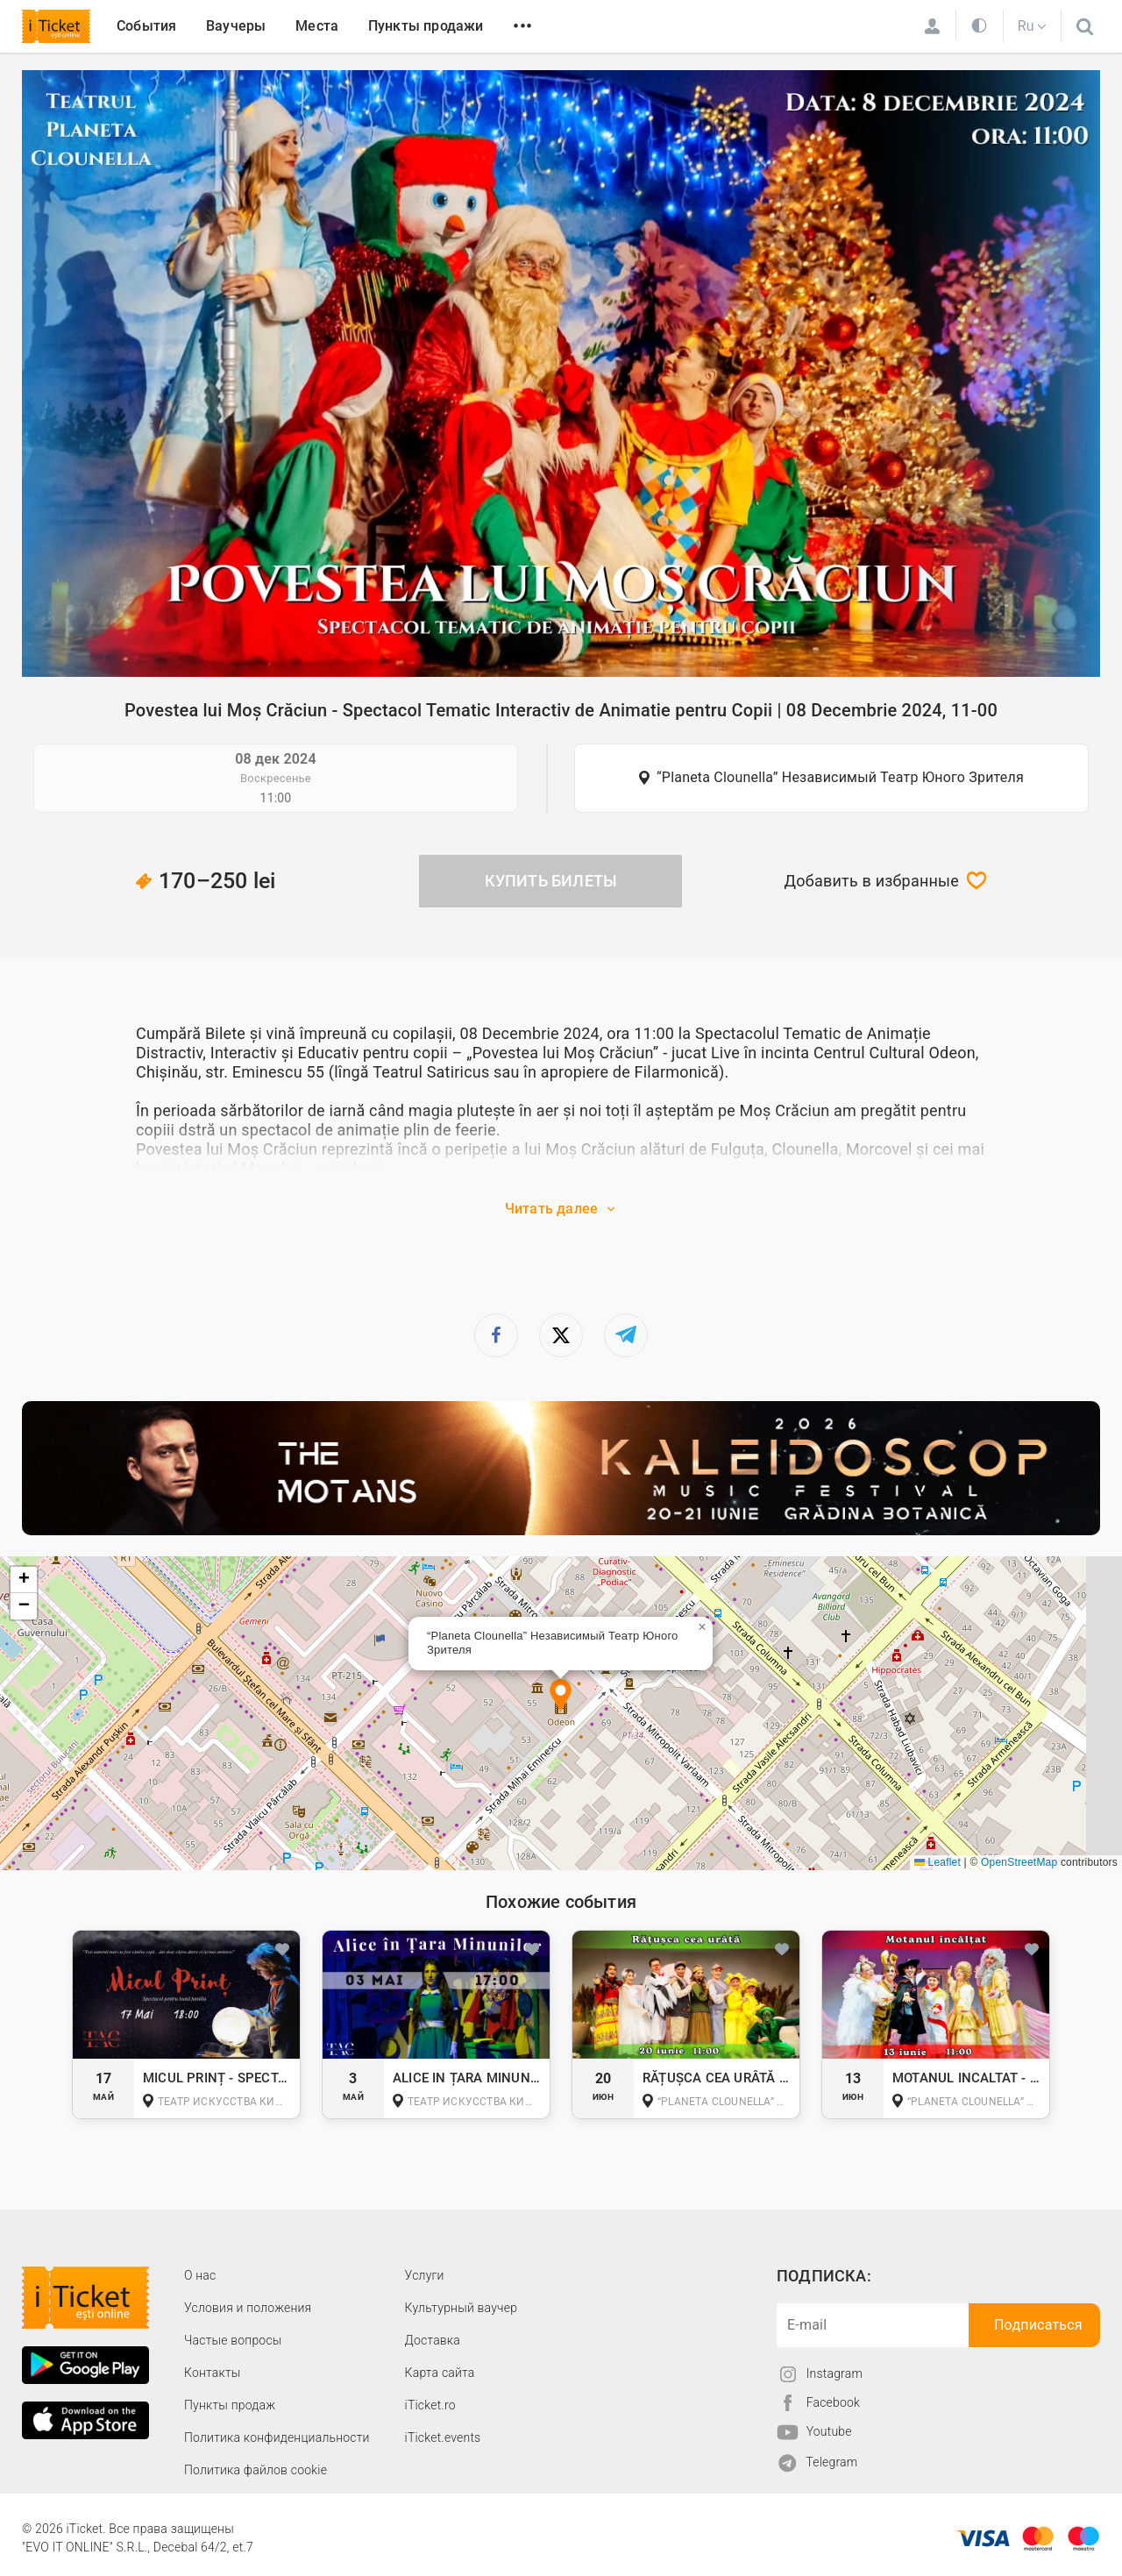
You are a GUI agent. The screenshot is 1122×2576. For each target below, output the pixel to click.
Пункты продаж (229, 2405)
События (146, 26)
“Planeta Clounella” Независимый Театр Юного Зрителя (840, 777)
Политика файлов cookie (255, 2470)
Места (316, 26)
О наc (200, 2275)
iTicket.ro (430, 2405)
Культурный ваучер (461, 2308)
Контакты (212, 2373)
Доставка (432, 2340)
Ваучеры (236, 26)
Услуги (424, 2275)
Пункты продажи (426, 26)
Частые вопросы (233, 2340)
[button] (561, 1697)
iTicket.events (443, 2437)
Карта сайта (440, 2373)
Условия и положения (247, 2308)
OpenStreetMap (1019, 1862)
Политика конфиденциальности (277, 2437)
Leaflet (937, 1862)
